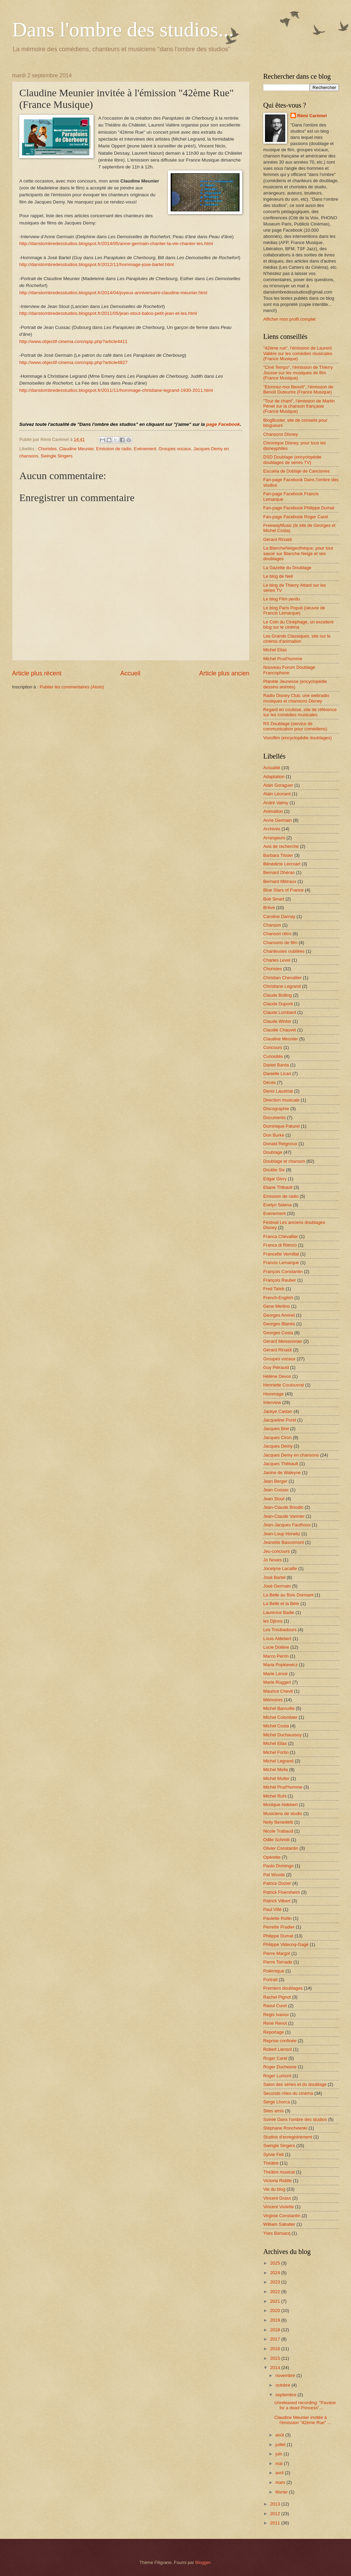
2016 (275, 2348)
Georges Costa (278, 1332)
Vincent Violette (278, 2206)
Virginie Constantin (281, 2215)
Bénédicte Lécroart (281, 863)
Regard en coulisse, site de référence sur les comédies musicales (300, 712)
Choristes (47, 448)
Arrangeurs (274, 837)
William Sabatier (279, 2224)
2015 (275, 2358)
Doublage (272, 1152)
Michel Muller (276, 1778)
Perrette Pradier (279, 1927)
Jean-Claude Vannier (284, 1516)
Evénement (145, 448)
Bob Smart (273, 899)
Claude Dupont (278, 1003)
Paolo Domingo (278, 1865)
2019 (275, 2320)
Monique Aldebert (280, 1804)
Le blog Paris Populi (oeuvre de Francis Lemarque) (294, 610)
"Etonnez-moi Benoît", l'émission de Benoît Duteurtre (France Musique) (298, 389)
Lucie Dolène (276, 1647)
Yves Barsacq (276, 2233)
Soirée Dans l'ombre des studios (295, 2119)
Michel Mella (275, 1769)
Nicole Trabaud (278, 1831)
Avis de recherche (281, 846)
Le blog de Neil (278, 576)
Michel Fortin (276, 1752)
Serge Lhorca (276, 2101)
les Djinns (273, 1621)
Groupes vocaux (175, 448)
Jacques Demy (277, 1446)
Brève (269, 907)
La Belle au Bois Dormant (288, 1594)
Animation (273, 811)
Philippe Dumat (278, 1935)
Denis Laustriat (278, 1091)
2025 (275, 2263)
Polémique (273, 1971)
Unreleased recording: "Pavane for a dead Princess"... (305, 2405)
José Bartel (274, 1577)
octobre (283, 2385)
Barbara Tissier (278, 855)
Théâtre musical (279, 2172)
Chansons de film (280, 942)
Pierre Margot (276, 1953)
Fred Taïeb (273, 1288)
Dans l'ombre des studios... (123, 29)
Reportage (273, 2032)
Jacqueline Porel (279, 1420)
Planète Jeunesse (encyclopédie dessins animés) (295, 684)
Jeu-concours (276, 1551)
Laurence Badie (278, 1612)
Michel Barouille (279, 1708)
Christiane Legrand (282, 986)
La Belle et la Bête (281, 1603)
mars (280, 2482)
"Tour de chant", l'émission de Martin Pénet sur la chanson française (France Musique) (299, 406)
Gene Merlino (276, 1306)
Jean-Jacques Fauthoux (286, 1524)
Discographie (276, 1108)
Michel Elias (275, 649)
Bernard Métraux (279, 881)
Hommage (273, 1393)
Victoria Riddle (277, 2180)
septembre (286, 2394)
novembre (285, 2375)
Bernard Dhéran (279, 872)
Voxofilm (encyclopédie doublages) (297, 737)
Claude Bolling (277, 995)
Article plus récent (36, 673)
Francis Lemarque (281, 1262)
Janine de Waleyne (282, 1472)
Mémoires (273, 1699)
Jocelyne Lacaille (280, 1568)
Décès (269, 1082)
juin (279, 2453)
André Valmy (275, 802)
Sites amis (273, 2110)
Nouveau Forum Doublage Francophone (289, 670)
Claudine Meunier (76, 448)
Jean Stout (274, 1498)
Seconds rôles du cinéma (288, 2093)
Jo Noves (272, 1559)
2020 (275, 2310)
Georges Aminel (279, 1315)
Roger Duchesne (280, 2066)
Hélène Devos (277, 1376)
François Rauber (279, 1280)
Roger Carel (275, 2058)
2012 (275, 2513)
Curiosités (273, 1056)
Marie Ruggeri (277, 1682)
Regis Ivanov (276, 2014)
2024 (275, 2272)
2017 (275, 2339)
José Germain (277, 1586)
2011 (275, 2522)
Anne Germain (277, 820)
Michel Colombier (280, 1717)
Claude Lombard (279, 1012)
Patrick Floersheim (281, 1892)
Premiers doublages (283, 1988)
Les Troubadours (280, 1629)
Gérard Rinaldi (277, 539)
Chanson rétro (277, 933)
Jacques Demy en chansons (291, 1455)
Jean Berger (275, 1481)
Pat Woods (274, 1874)
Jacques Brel (276, 1428)
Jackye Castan (277, 1411)
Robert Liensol (277, 2049)
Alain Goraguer (278, 785)
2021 (275, 2301)
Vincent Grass (277, 2198)
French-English (278, 1297)
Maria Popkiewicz (280, 1664)
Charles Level (276, 960)
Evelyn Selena (277, 1204)
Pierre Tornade (277, 1962)
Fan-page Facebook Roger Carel (295, 516)
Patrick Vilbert (276, 1900)
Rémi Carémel (312, 115)
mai (279, 2463)
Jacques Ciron (277, 1437)
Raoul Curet (275, 2005)
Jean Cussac (276, 1489)
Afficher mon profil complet (289, 319)
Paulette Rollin (277, 1918)
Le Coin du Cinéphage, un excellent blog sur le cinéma (298, 624)
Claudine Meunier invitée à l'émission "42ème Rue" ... (302, 2420)
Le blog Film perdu (281, 598)
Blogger (203, 2562)
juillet (281, 2444)
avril (280, 2472)
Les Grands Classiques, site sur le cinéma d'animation (296, 638)
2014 (275, 2367)
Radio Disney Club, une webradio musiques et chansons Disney (296, 698)
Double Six (274, 1169)
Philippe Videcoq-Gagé (285, 1944)
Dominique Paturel (281, 1126)
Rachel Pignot (277, 1997)
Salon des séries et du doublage (295, 2084)
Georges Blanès (279, 1323)
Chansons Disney (280, 434)
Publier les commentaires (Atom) (72, 686)
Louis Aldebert (277, 1638)
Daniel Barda (276, 1065)
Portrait (270, 1979)
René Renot (275, 2023)
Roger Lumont (277, 2075)
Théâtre (270, 2163)
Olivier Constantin (280, 1848)
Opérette (271, 1857)
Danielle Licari (277, 1073)
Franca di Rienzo (280, 1245)
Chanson (272, 925)
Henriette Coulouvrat (283, 1384)
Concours (272, 1047)
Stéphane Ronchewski (285, 2128)
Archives (271, 828)
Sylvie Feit (273, 2154)
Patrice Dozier (277, 1883)
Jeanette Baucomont (283, 1542)
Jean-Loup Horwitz (281, 1533)
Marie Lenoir (275, 1673)
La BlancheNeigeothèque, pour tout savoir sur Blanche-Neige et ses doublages (298, 553)
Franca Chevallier (280, 1236)
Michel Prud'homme (282, 658)
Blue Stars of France (283, 890)
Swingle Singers (56, 455)
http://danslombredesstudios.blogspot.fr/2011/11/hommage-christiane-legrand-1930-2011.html (116, 390)
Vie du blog (274, 2189)
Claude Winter (277, 1021)
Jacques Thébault (280, 1463)
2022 (275, 2291)
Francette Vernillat (281, 1254)
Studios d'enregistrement (287, 2137)
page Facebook (223, 424)
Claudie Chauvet (279, 1029)
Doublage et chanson (284, 1161)
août (280, 2434)
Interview (272, 1402)
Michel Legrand (278, 1761)
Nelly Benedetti (278, 1822)
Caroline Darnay (279, 916)
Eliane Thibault (277, 1187)
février (282, 2492)
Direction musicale (281, 1100)
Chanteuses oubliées (284, 951)
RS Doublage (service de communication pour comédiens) (295, 726)
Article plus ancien (224, 673)
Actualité (271, 767)
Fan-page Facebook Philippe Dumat (298, 507)
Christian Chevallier (282, 977)
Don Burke (273, 1135)
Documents (274, 1117)
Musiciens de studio (282, 1813)
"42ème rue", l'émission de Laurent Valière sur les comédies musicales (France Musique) (297, 353)
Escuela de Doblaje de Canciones (296, 471)
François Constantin (283, 1271)
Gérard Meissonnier (282, 1341)
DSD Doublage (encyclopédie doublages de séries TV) (292, 459)
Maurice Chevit (278, 1691)
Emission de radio (113, 448)
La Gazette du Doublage (287, 567)
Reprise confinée (280, 2040)
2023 (275, 2282)
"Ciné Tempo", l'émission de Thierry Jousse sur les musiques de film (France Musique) (298, 372)
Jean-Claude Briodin (283, 1507)
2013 (275, 2504)
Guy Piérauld (276, 1367)
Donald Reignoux (280, 1143)
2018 (275, 2329)
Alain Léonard (276, 793)
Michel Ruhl (274, 1796)
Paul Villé (272, 1909)
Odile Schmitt (276, 1839)
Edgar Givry (275, 1178)
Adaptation (274, 776)
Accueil (130, 673)
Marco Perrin (276, 1656)
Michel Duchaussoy (282, 1734)
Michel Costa (276, 1725)
